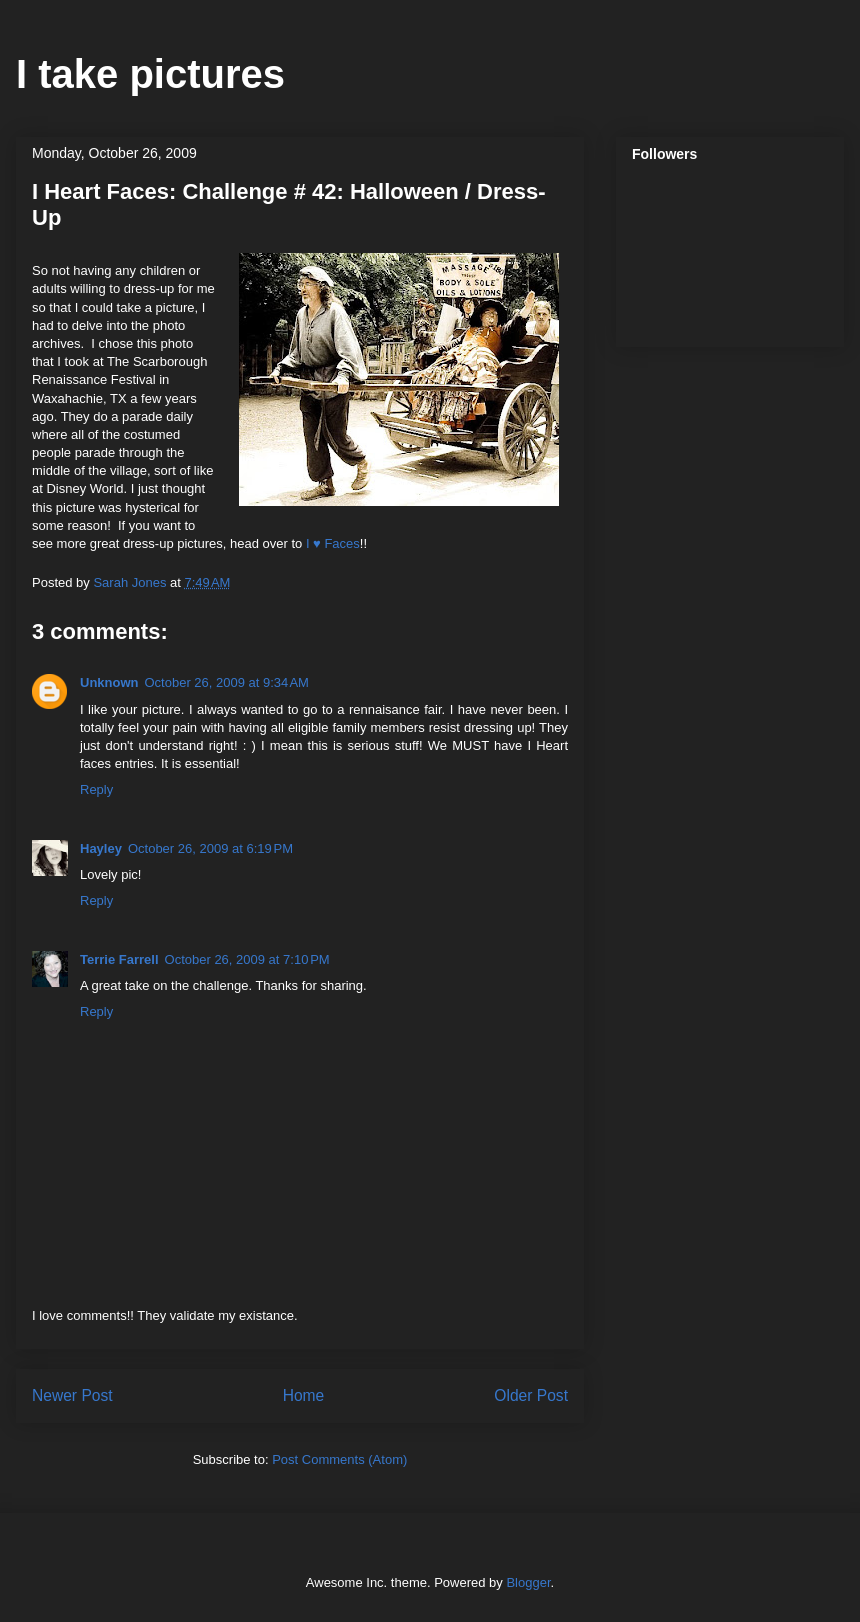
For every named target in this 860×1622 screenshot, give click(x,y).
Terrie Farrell (119, 959)
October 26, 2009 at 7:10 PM (247, 959)
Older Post (531, 1395)
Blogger (528, 1582)
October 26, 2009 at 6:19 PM (210, 848)
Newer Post (72, 1395)
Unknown (109, 682)
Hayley (101, 848)
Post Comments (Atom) (339, 1459)
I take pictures (150, 74)
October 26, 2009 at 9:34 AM (227, 682)
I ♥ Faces (333, 543)
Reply (96, 789)
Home (304, 1395)
